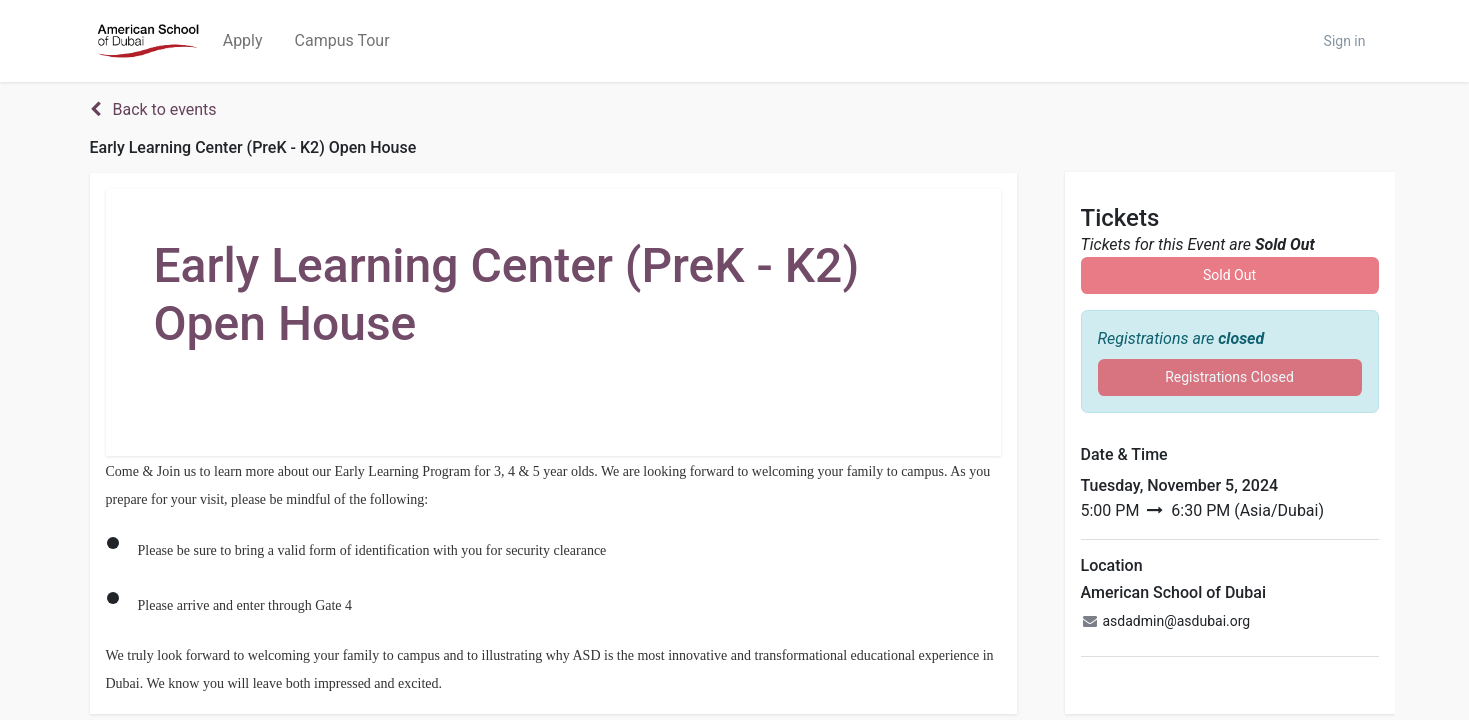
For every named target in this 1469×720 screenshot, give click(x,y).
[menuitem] (243, 41)
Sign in (1345, 41)
